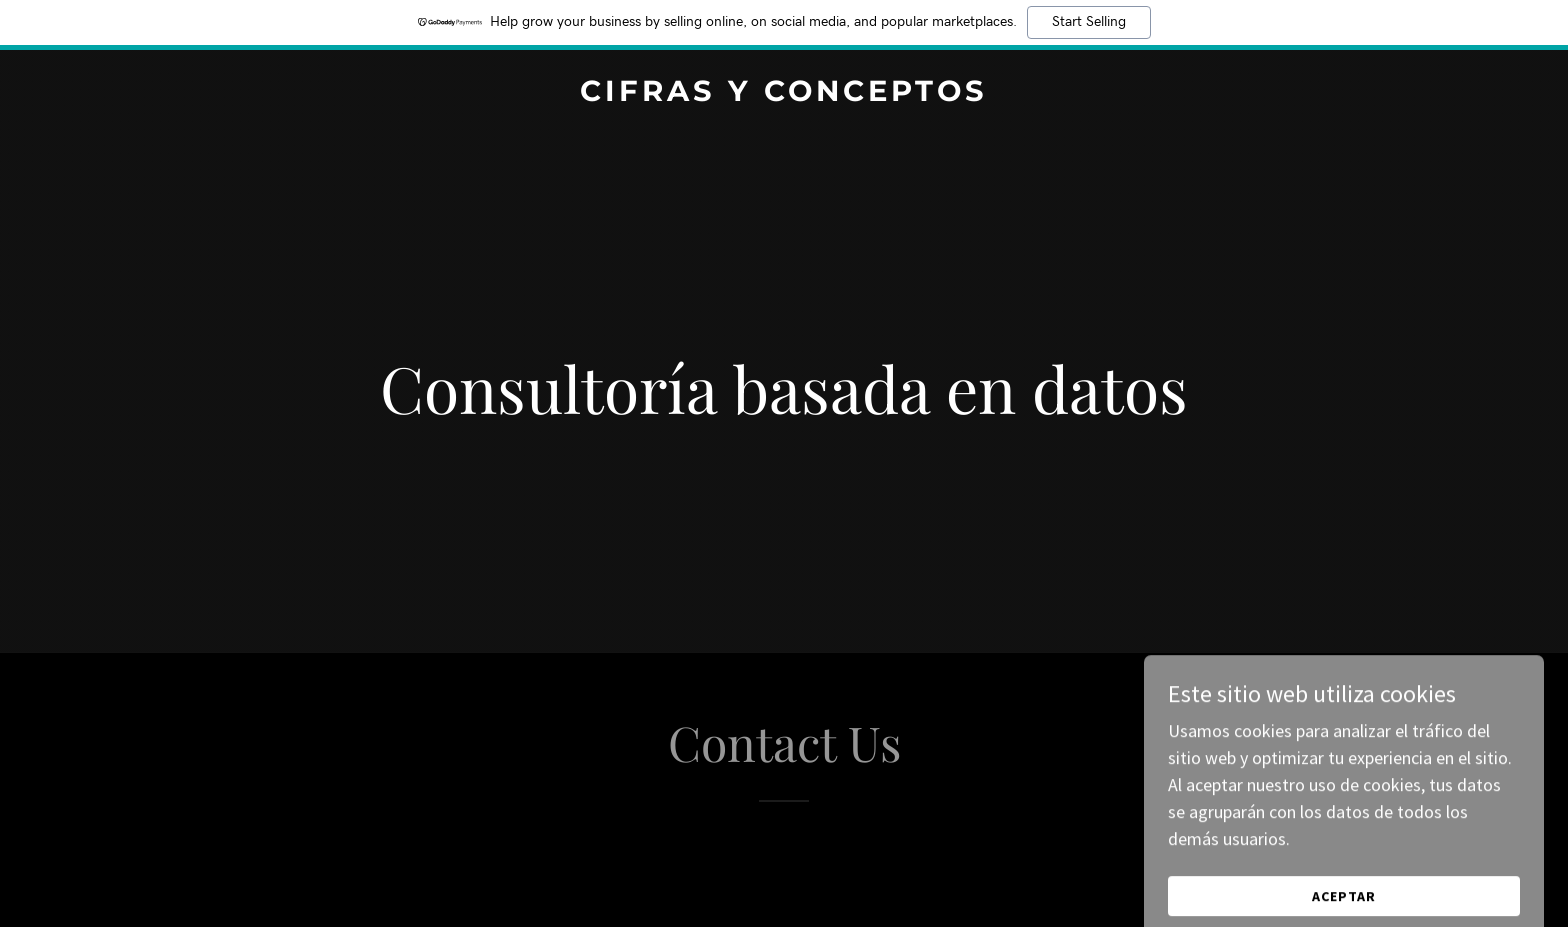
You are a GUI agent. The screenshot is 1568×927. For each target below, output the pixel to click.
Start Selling (1089, 22)
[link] (784, 94)
